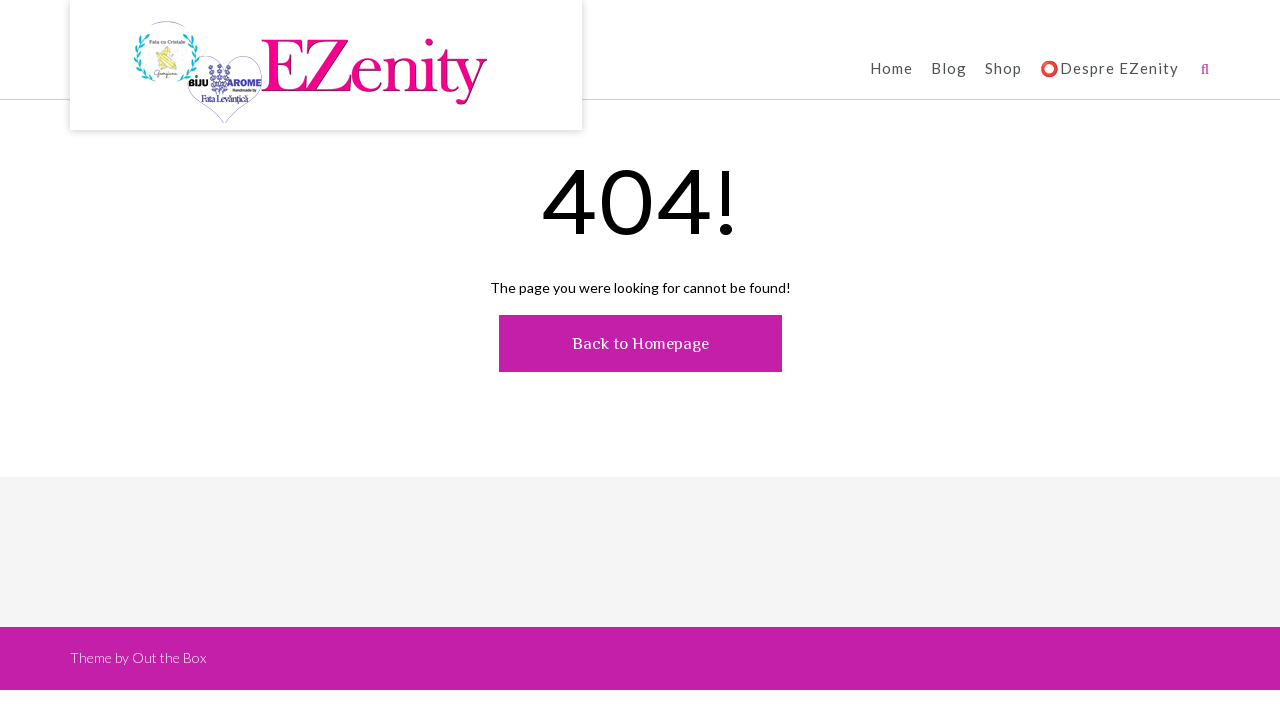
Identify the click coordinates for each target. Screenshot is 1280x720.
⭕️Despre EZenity (1109, 69)
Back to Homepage (640, 343)
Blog (949, 69)
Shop (1003, 69)
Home (891, 69)
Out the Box (169, 657)
